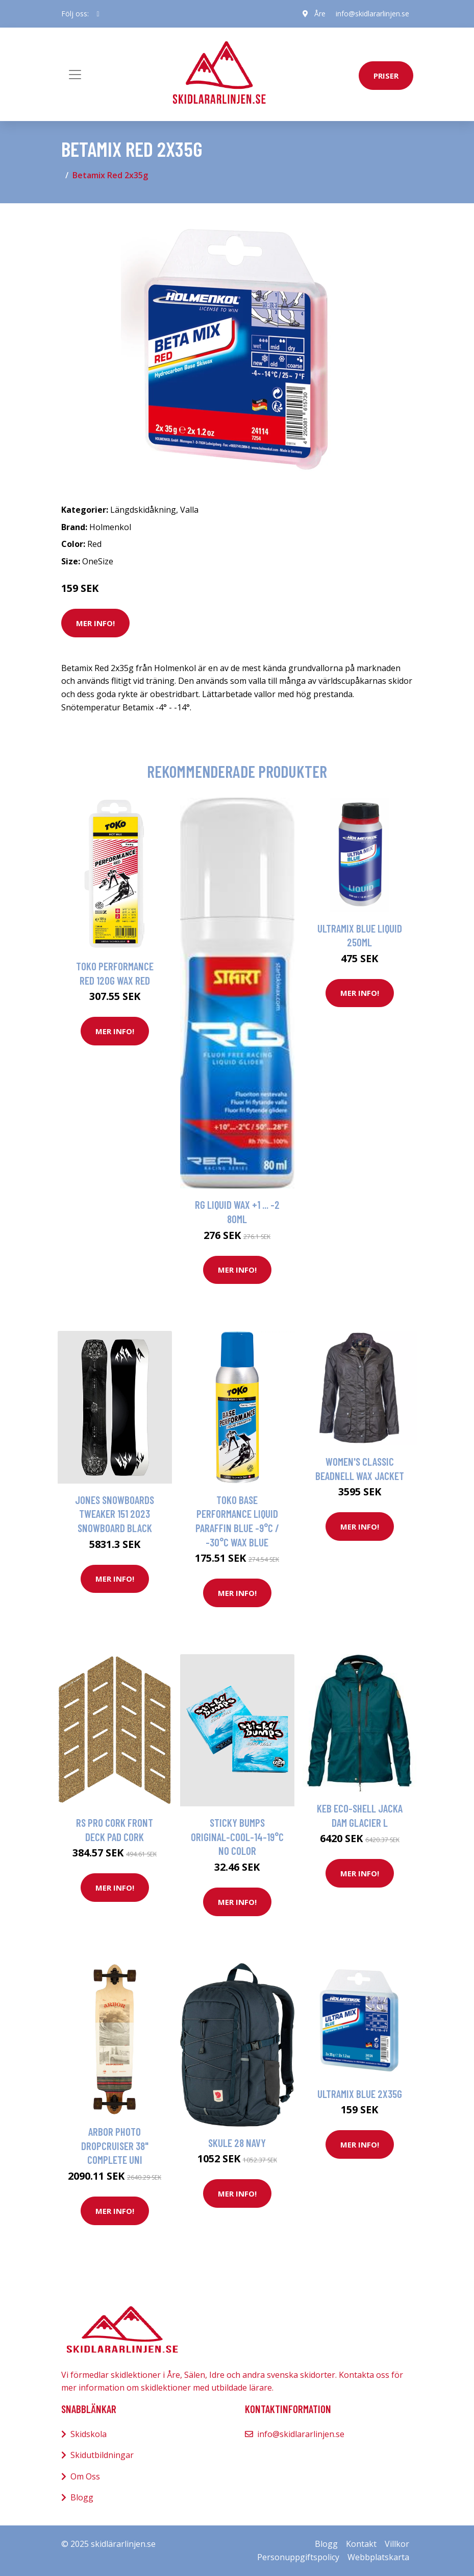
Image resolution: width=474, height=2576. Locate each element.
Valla (189, 509)
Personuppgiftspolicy (298, 2557)
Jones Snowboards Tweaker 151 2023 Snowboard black (114, 1513)
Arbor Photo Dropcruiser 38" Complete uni (114, 2145)
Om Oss (85, 2476)
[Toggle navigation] (75, 74)
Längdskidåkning (143, 509)
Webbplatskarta (378, 2557)
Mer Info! (95, 623)
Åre (320, 13)
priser (385, 75)
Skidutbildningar (102, 2455)
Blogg (81, 2497)
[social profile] (98, 13)
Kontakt (361, 2543)
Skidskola (88, 2434)
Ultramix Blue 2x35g (359, 2093)
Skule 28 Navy (237, 2142)
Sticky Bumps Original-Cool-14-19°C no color (237, 1836)
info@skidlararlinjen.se (372, 13)
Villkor (397, 2543)
